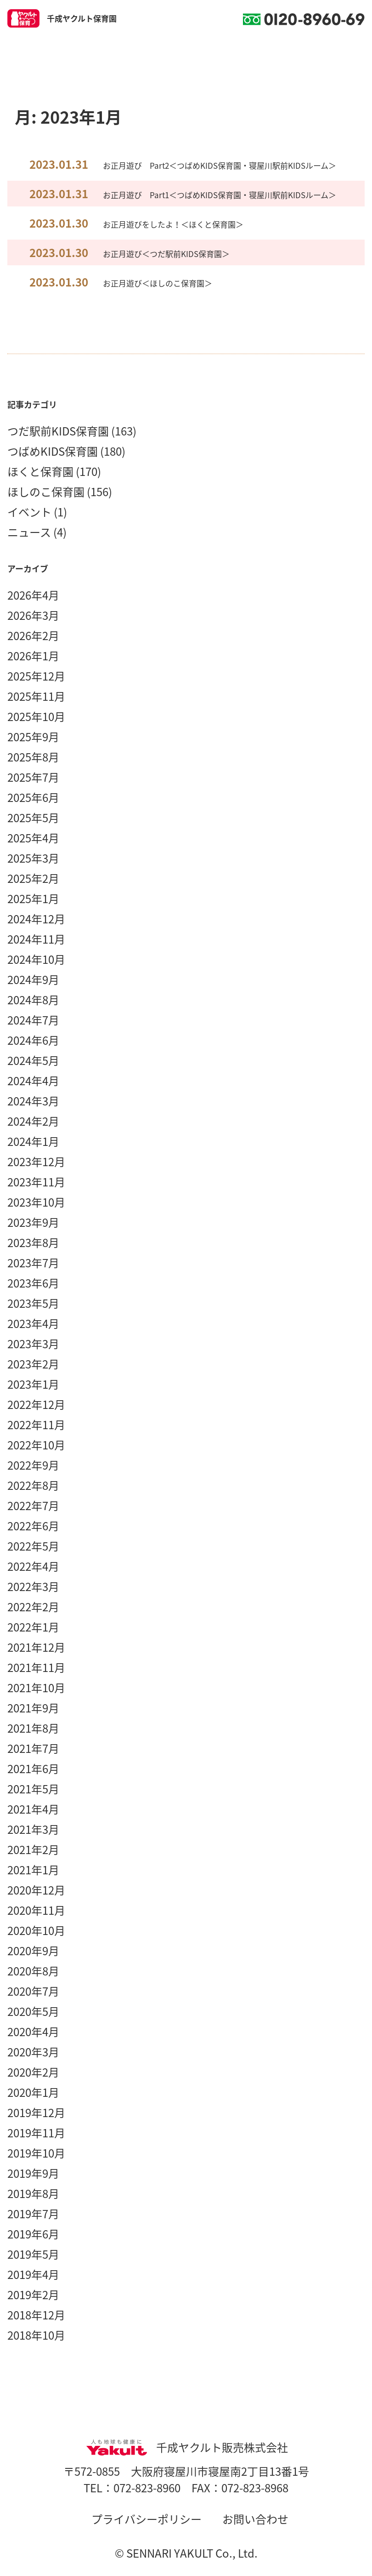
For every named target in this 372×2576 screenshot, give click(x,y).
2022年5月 (33, 1546)
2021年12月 (36, 1647)
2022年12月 (36, 1404)
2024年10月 (36, 959)
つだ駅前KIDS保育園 (58, 431)
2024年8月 (33, 999)
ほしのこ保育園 (46, 491)
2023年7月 (33, 1262)
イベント (29, 512)
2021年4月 (33, 1809)
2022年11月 (36, 1424)
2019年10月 (36, 2153)
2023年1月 (33, 1384)
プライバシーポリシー (146, 2519)
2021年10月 (36, 1687)
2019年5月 (33, 2254)
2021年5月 (33, 1788)
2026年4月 (33, 595)
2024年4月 (33, 1080)
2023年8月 (33, 1242)
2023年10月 (36, 1202)
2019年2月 (33, 2294)
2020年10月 (36, 1930)
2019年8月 (33, 2193)
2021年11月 (36, 1667)
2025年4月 (33, 838)
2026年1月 (33, 655)
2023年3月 (33, 1343)
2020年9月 (33, 1950)
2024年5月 (33, 1060)
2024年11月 (36, 939)
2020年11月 (36, 1910)
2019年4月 (33, 2274)
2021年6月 (33, 1768)
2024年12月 (36, 918)
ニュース (29, 532)
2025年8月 (33, 757)
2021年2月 (33, 1849)
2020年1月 (33, 2092)
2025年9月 (33, 736)
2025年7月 (33, 777)
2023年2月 (33, 1364)
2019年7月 (33, 2213)
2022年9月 (33, 1465)
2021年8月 (33, 1728)
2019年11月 (36, 2132)
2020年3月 (33, 2052)
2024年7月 (33, 1020)
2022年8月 (33, 1485)
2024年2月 (33, 1121)
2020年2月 (33, 2072)
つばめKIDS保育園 (52, 451)
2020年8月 (33, 1971)
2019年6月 (33, 2234)
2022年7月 (33, 1505)
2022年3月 (33, 1586)
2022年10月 (36, 1445)
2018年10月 (36, 2335)
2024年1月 (33, 1141)
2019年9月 (33, 2173)
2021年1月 (33, 1869)
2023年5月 (33, 1303)
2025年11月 (36, 696)
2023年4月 (33, 1323)
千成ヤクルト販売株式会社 (186, 2447)
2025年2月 (33, 878)
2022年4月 (33, 1566)
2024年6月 (33, 1040)
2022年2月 (33, 1606)
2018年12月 (36, 2315)
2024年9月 (33, 979)
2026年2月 (33, 635)
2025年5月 (33, 817)
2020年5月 (33, 2011)
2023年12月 (36, 1161)
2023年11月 (36, 1182)
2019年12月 (36, 2112)
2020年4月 (33, 2031)
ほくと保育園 (40, 471)
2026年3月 (33, 615)
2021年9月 (33, 1708)
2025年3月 (33, 858)
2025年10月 (36, 716)
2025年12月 (36, 676)
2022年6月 (33, 1525)
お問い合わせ (255, 2519)
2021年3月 (33, 1829)
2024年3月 (33, 1101)
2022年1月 (33, 1627)
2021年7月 (33, 1748)
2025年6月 (33, 797)
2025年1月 (33, 898)
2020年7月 (33, 1991)
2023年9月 (33, 1222)
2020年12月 (36, 1890)
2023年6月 (33, 1283)
